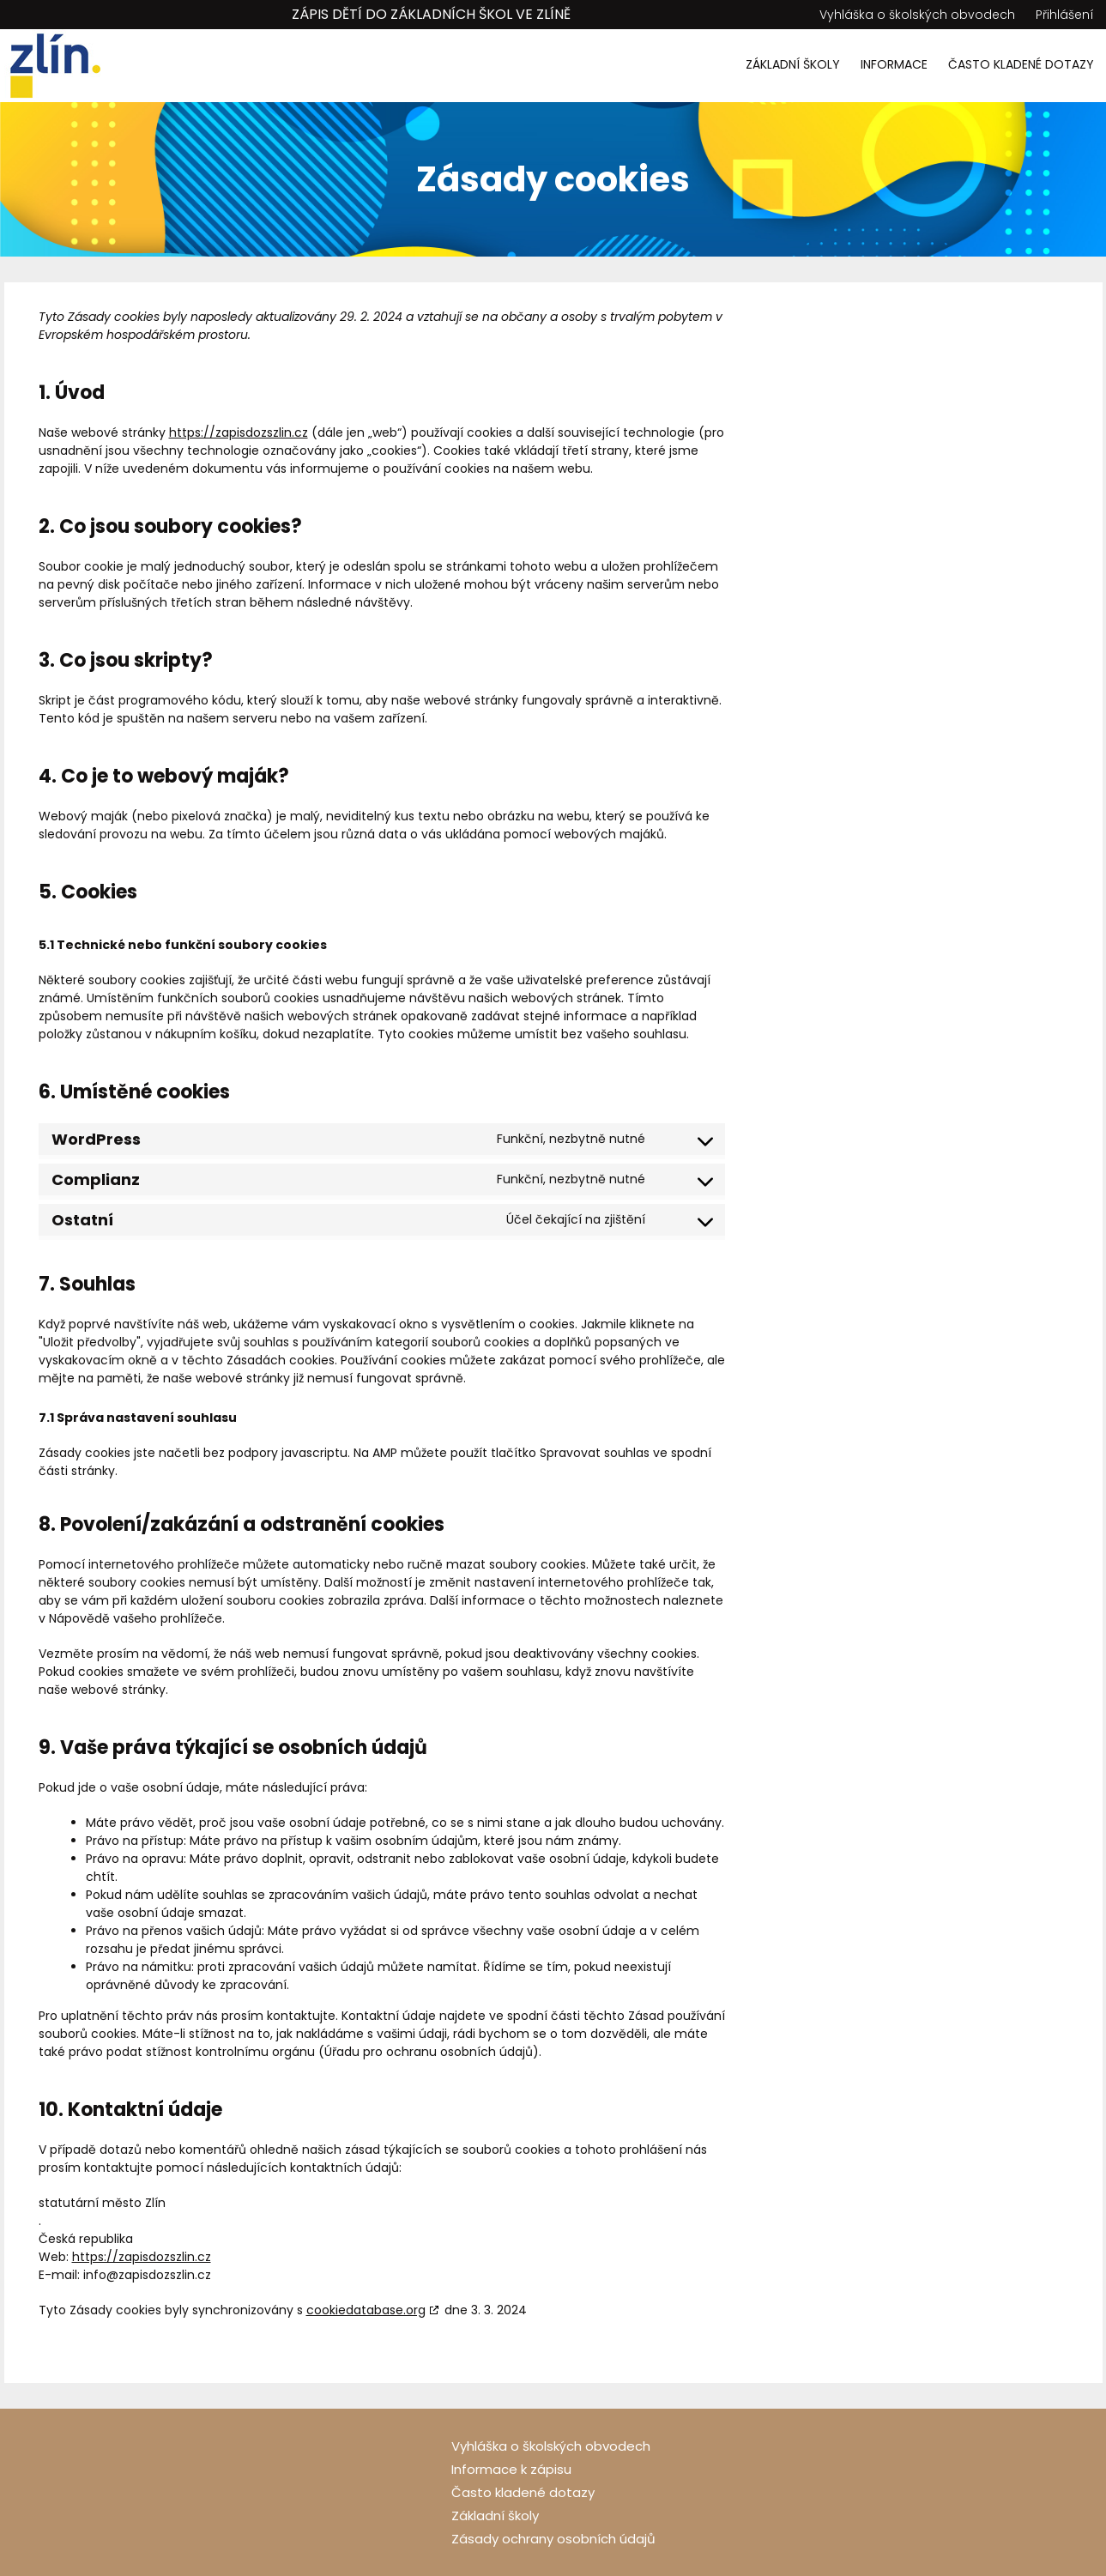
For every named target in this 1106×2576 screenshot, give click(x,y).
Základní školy (793, 64)
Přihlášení (1065, 14)
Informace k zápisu (511, 2469)
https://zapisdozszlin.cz (238, 432)
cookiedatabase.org (366, 2310)
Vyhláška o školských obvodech (917, 14)
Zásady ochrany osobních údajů (553, 2539)
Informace (894, 64)
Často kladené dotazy (1021, 64)
